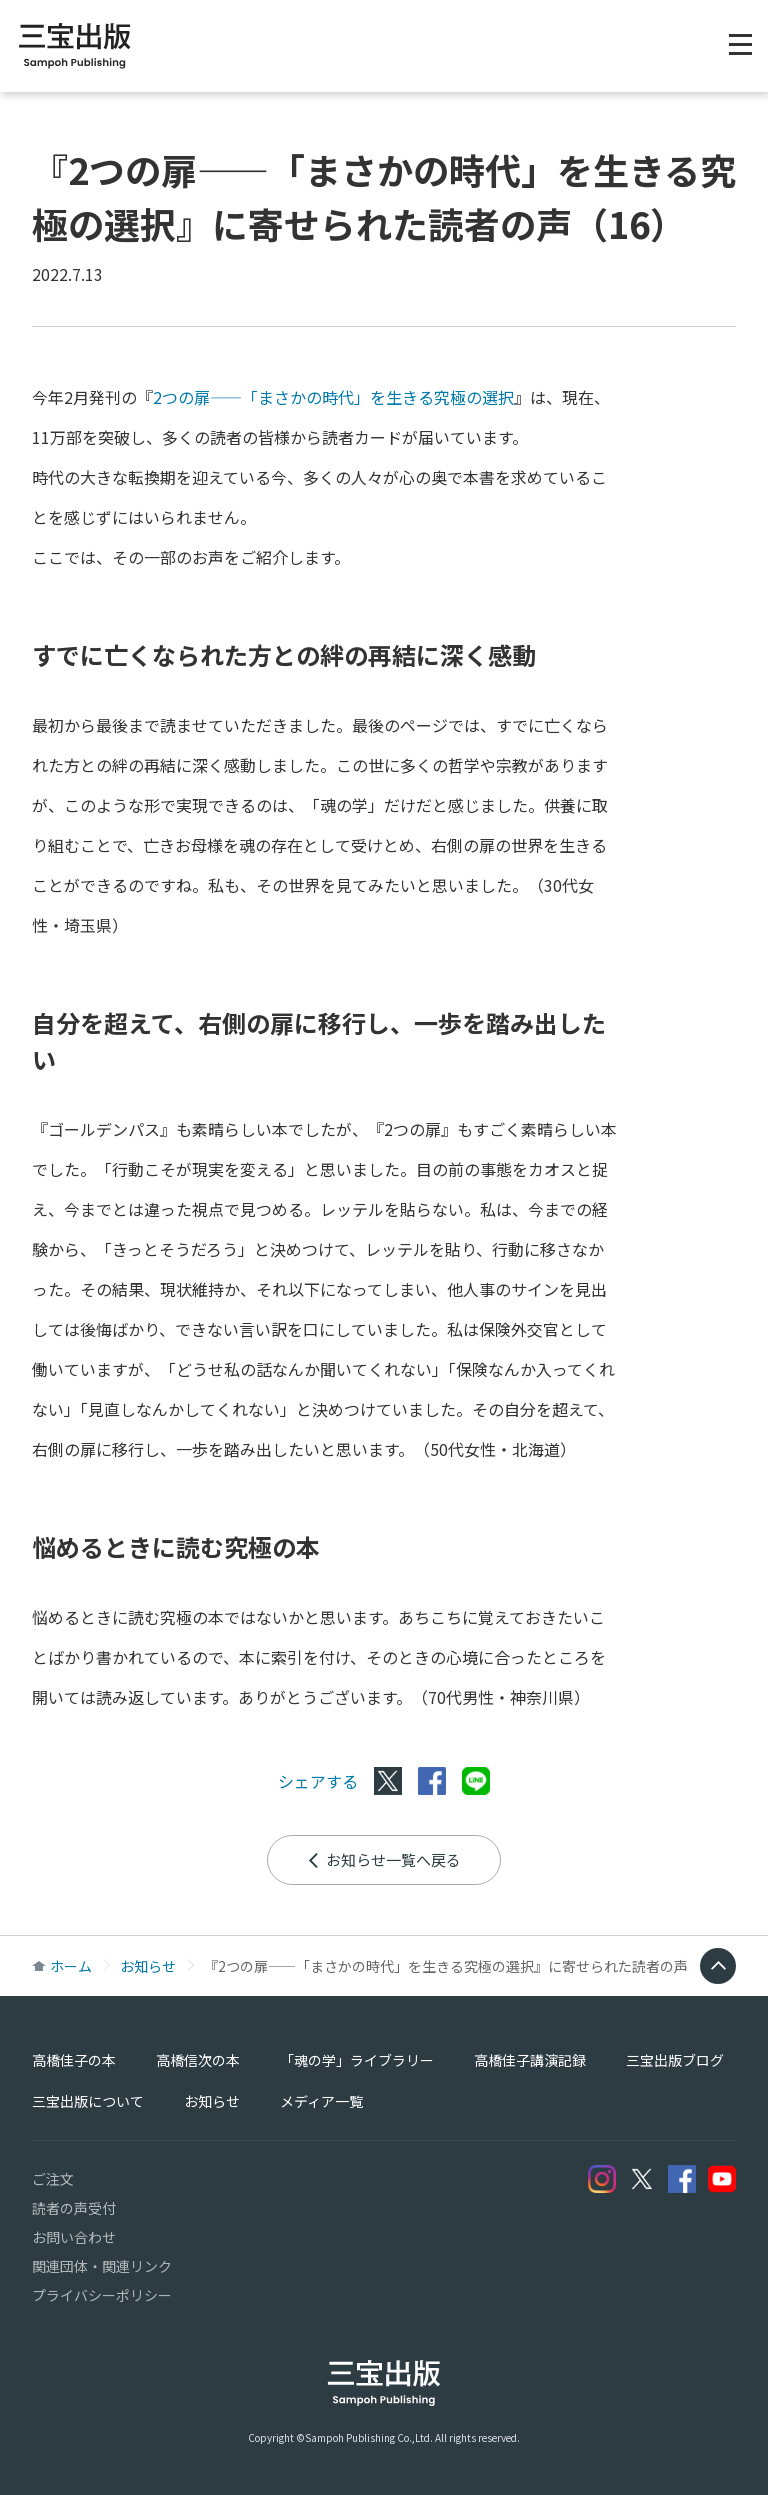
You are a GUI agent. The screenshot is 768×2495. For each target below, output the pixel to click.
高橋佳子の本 (74, 2060)
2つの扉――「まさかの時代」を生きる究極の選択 (333, 397)
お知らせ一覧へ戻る (384, 1859)
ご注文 (53, 2179)
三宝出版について (88, 2101)
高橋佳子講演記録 (530, 2060)
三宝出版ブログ (675, 2060)
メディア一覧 (321, 2101)
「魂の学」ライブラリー (357, 2060)
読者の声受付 (74, 2208)
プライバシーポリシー (102, 2295)
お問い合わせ (74, 2237)
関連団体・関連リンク (102, 2266)
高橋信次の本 (198, 2060)
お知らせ (148, 1966)
